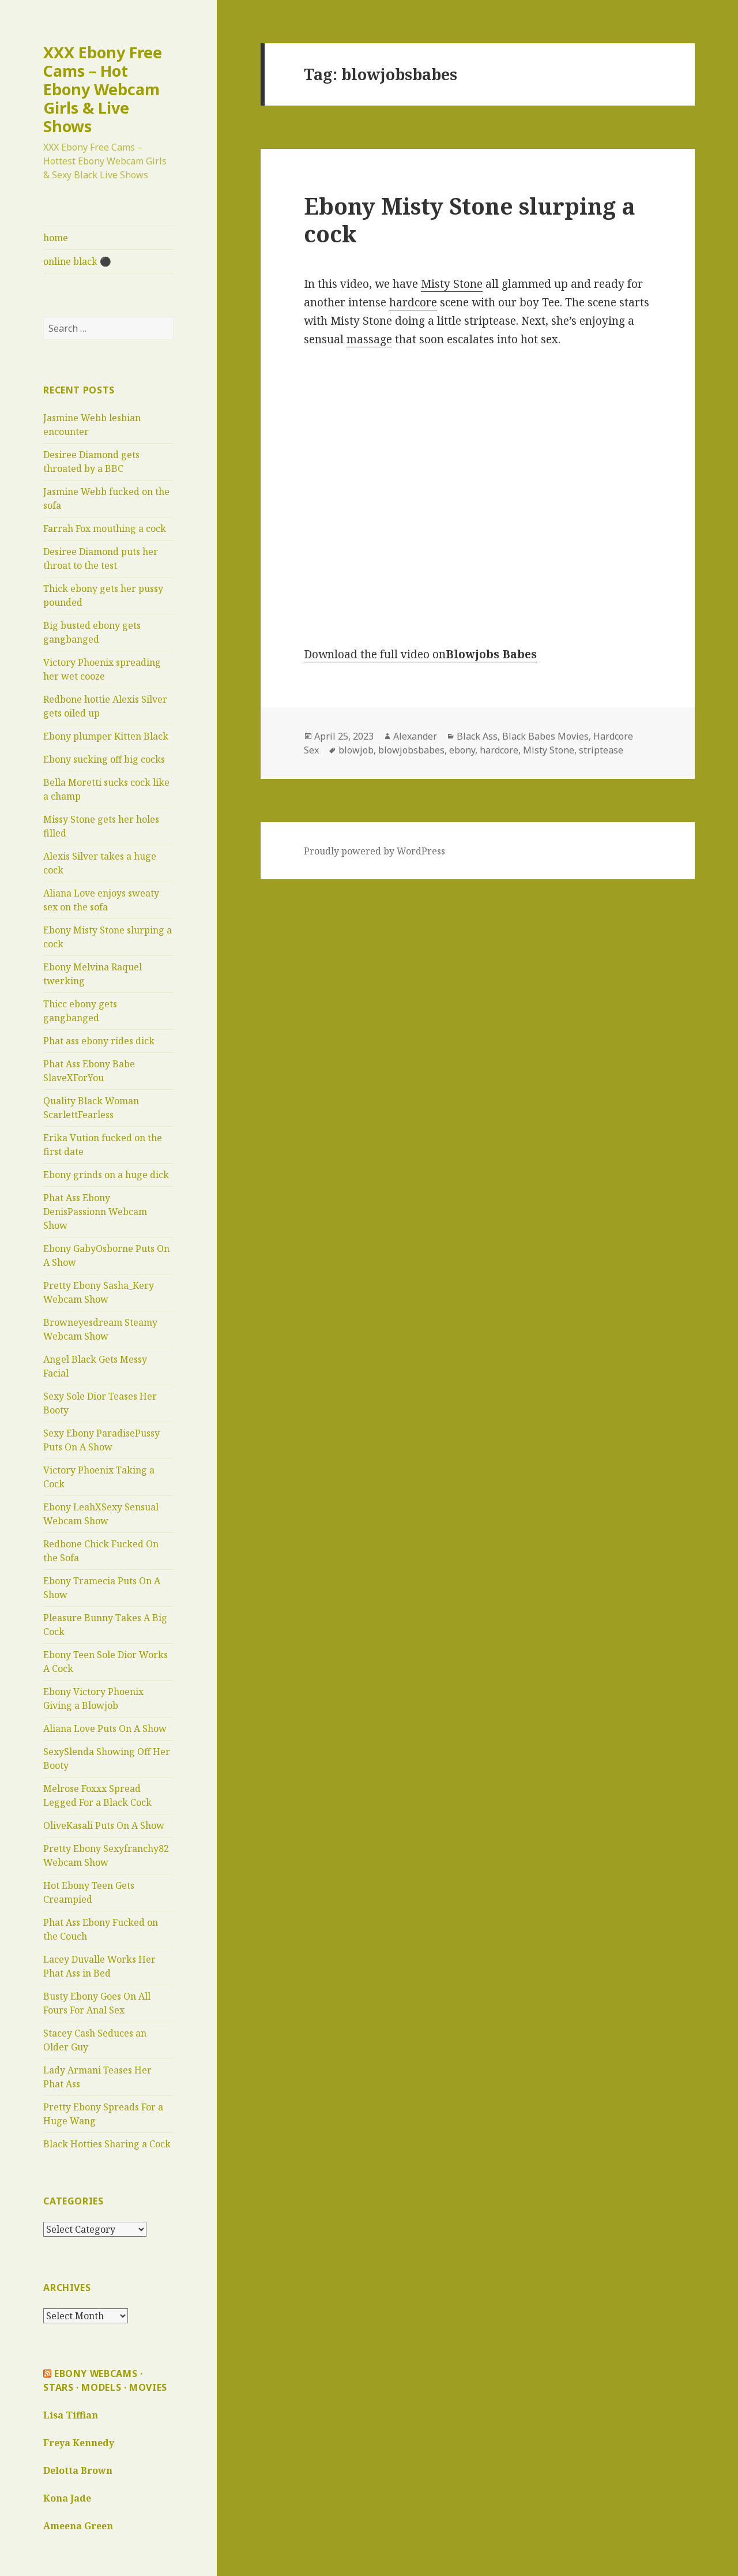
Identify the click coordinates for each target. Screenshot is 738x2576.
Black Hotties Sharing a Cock (107, 2144)
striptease (601, 750)
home (55, 237)
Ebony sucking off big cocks (104, 759)
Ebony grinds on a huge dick (106, 1174)
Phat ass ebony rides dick (99, 1040)
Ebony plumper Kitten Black (105, 736)
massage (369, 339)
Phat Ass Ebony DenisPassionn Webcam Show (95, 1211)
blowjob (356, 750)
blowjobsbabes (411, 750)
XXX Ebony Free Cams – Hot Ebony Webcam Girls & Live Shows (102, 89)
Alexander (415, 736)
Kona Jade (67, 2498)
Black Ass (477, 736)
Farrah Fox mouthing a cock (104, 528)
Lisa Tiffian (70, 2415)
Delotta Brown (77, 2470)
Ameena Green (78, 2525)
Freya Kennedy (78, 2442)
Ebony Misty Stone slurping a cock (469, 219)
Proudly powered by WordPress (374, 851)
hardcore (413, 302)
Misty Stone (452, 283)
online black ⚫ (77, 261)
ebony (462, 750)
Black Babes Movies (545, 736)
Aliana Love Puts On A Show (105, 1728)
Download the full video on (420, 654)
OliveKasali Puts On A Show (103, 1825)
